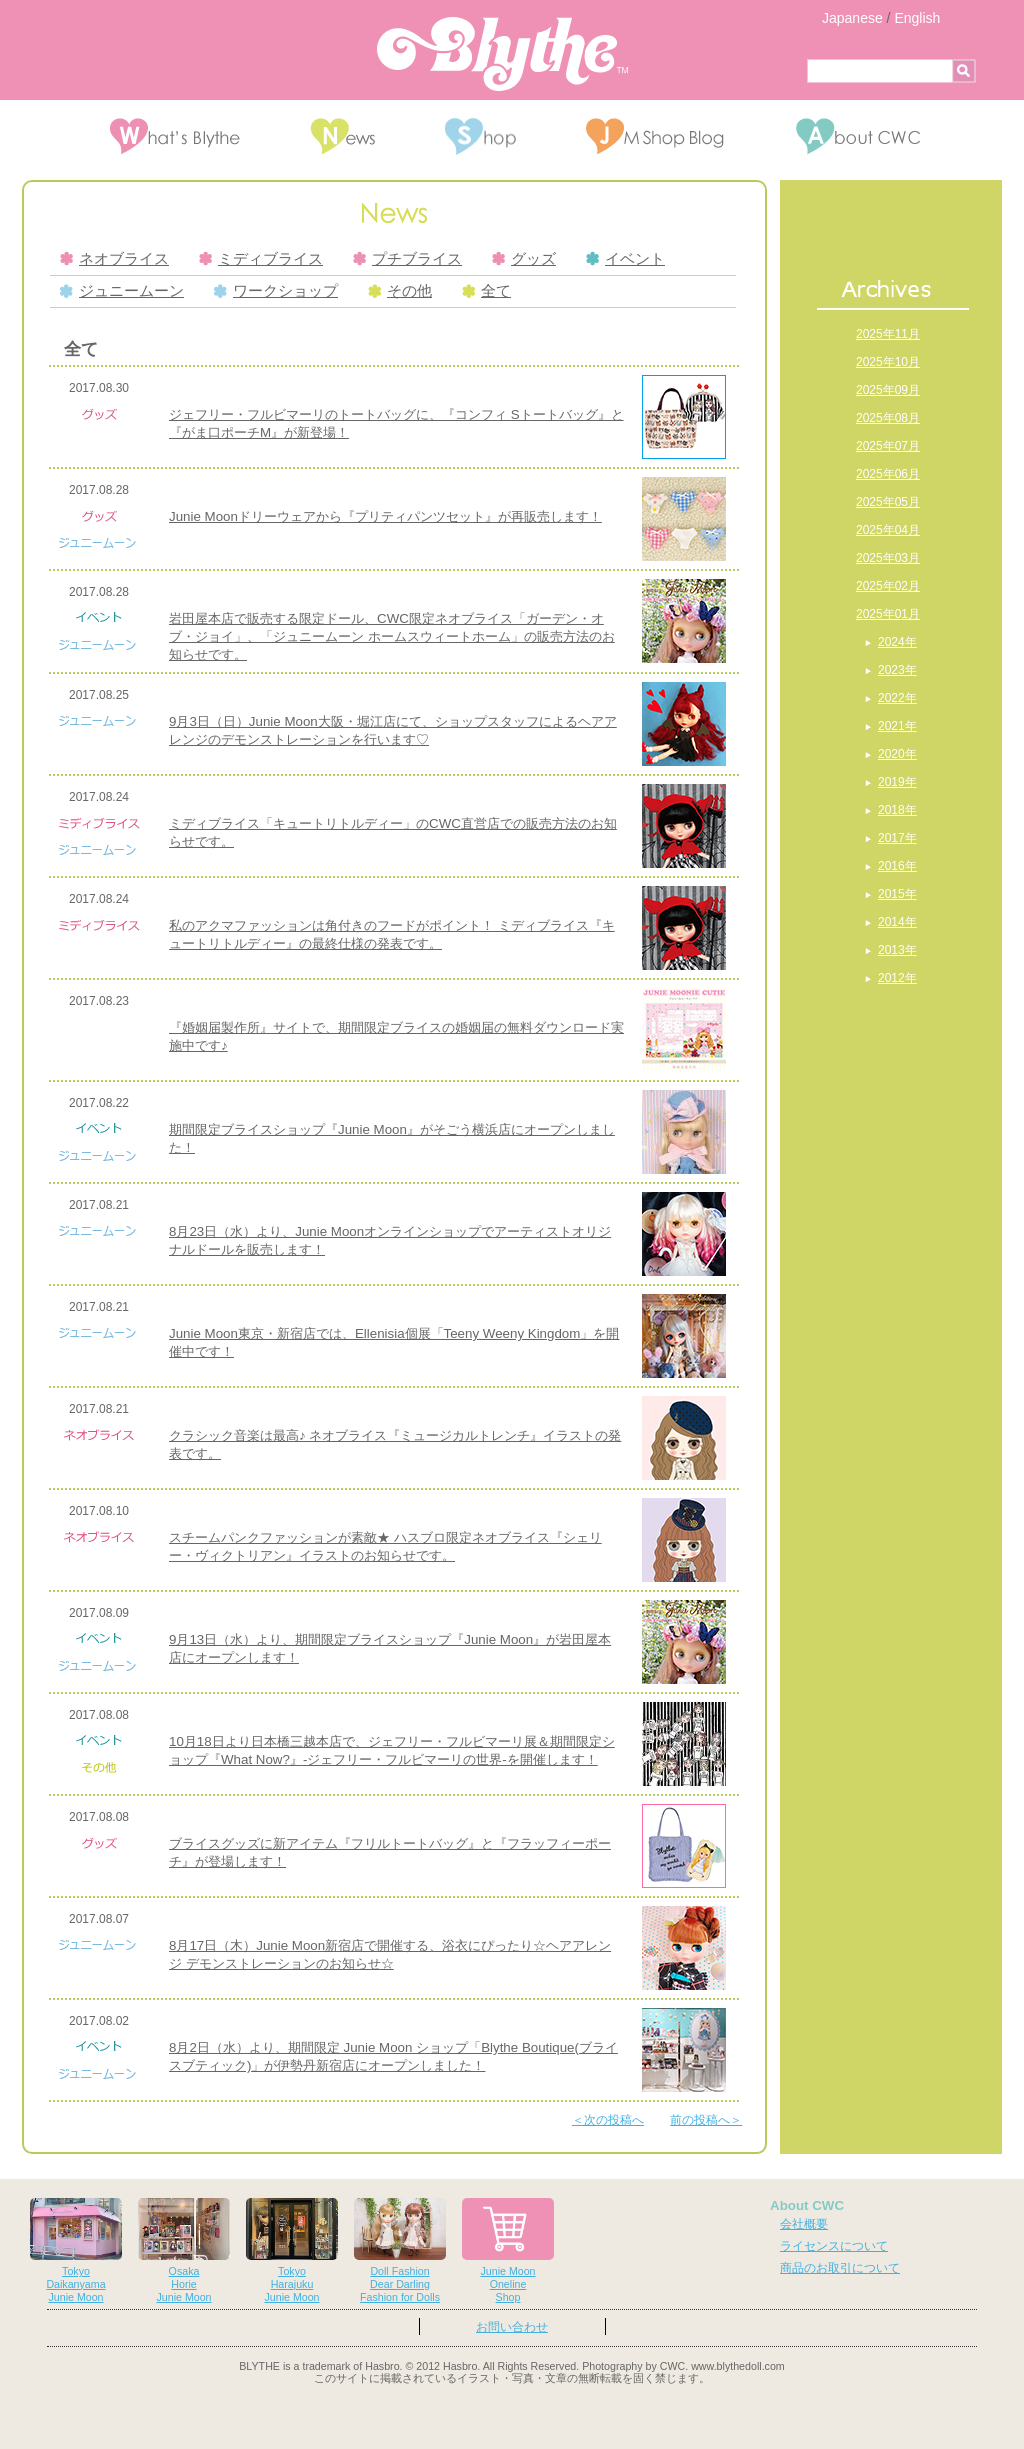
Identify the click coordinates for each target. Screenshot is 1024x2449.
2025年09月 (888, 390)
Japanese (852, 18)
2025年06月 (888, 474)
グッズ (524, 259)
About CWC (807, 2205)
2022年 (897, 698)
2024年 (897, 642)
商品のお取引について (840, 2268)
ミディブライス (261, 259)
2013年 (897, 950)
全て (486, 291)
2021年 (897, 726)
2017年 (897, 838)
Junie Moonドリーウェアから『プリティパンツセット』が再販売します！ (385, 516)
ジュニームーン (122, 291)
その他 (400, 291)
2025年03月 (888, 558)
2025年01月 (888, 614)
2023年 (897, 670)
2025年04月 (888, 530)
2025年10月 (888, 362)
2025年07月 (888, 446)
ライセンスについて (834, 2246)
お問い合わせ (512, 2327)
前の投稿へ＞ (706, 2120)
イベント (625, 259)
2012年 (897, 978)
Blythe (502, 54)
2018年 (897, 810)
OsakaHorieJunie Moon (184, 2250)
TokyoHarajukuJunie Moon (292, 2250)
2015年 (897, 894)
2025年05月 (888, 502)
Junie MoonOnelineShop (508, 2250)
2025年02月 (888, 586)
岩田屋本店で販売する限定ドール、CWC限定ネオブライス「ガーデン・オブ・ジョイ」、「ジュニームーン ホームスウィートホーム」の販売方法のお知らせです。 (392, 636)
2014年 (897, 922)
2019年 (897, 782)
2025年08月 (888, 418)
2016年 (897, 866)
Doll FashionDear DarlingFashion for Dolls (400, 2250)
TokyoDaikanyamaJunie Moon (76, 2250)
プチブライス (407, 259)
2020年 (897, 754)
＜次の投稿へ (608, 2120)
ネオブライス (114, 259)
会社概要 (804, 2224)
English (917, 18)
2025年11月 (888, 334)
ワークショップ (276, 291)
